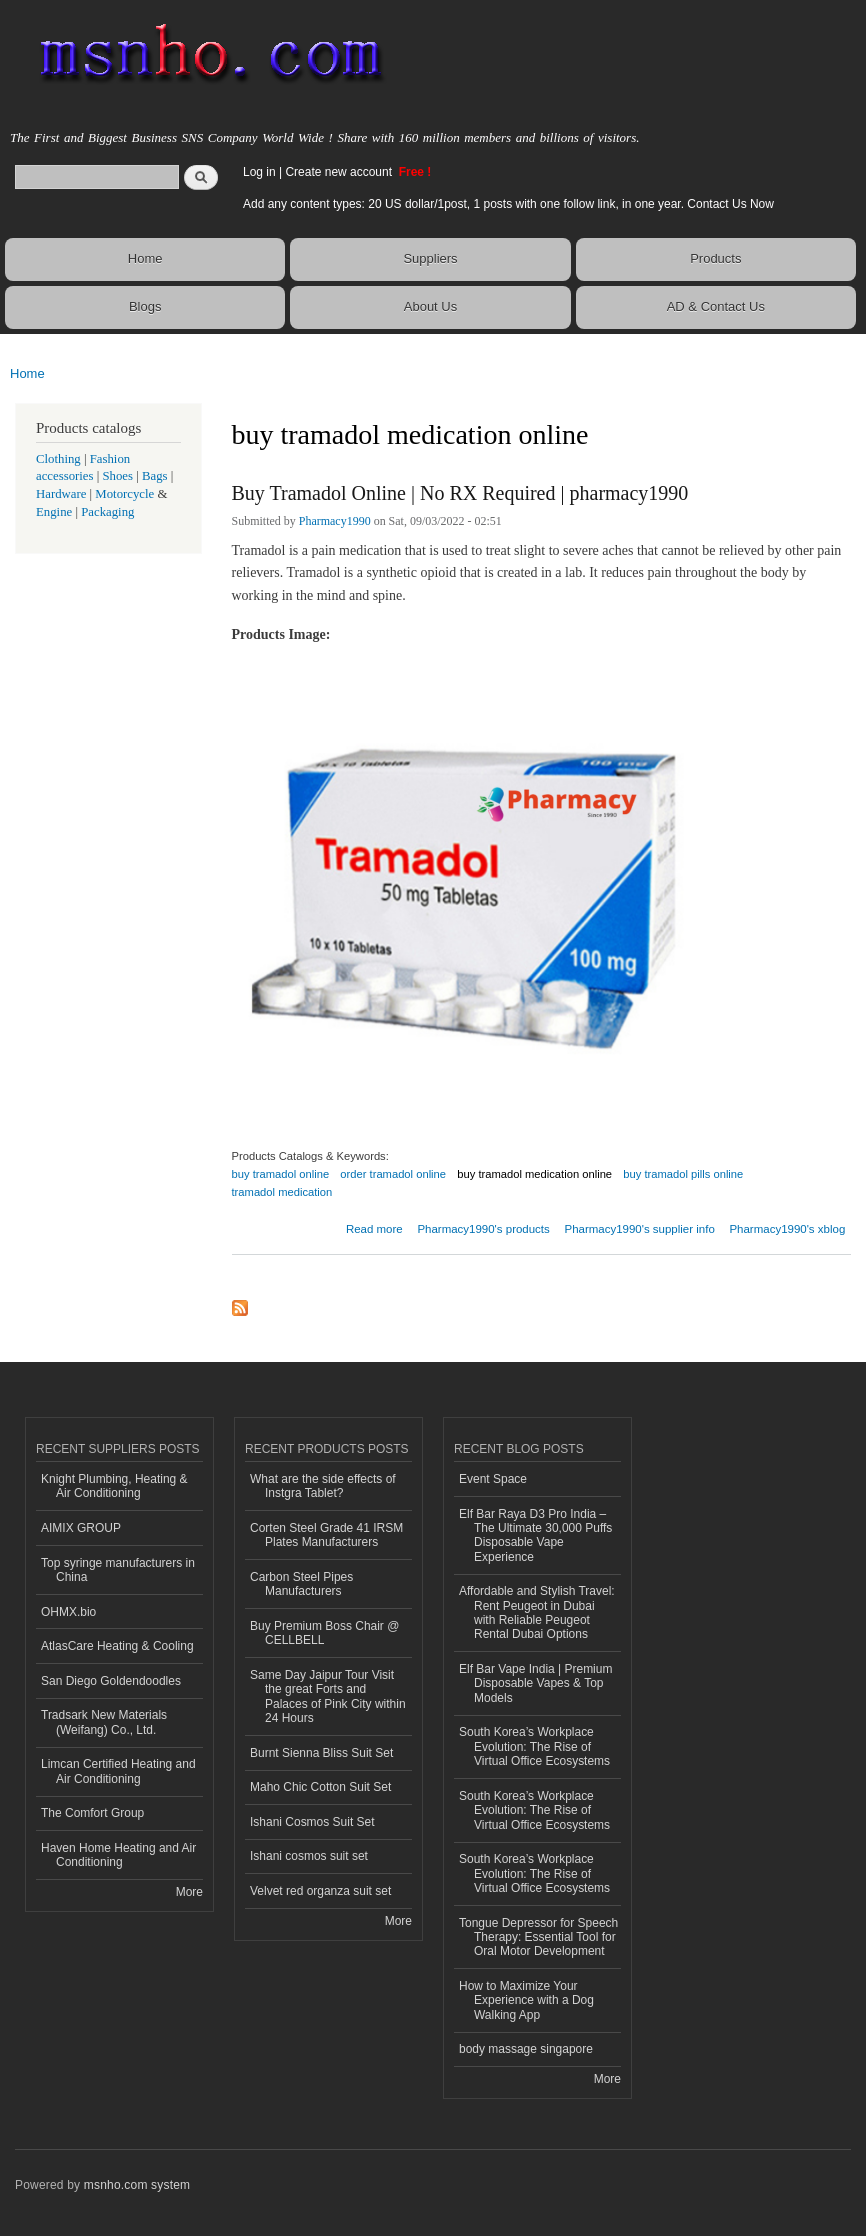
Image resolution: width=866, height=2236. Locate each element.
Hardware (61, 494)
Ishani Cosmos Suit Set (312, 1822)
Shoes (117, 476)
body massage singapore (526, 2049)
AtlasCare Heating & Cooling (117, 1646)
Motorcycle (124, 494)
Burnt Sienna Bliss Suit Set (321, 1753)
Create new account (340, 172)
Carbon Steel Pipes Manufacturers (301, 1584)
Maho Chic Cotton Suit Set (320, 1787)
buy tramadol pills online (683, 1174)
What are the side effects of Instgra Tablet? (323, 1486)
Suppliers (430, 258)
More (189, 1892)
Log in (259, 172)
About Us (430, 306)
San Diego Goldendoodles (111, 1681)
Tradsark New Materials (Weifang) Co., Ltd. (104, 1722)
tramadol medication (282, 1192)
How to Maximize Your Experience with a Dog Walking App (526, 2000)
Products (715, 258)
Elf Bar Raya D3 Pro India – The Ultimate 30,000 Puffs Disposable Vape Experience (535, 1535)
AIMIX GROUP (81, 1528)
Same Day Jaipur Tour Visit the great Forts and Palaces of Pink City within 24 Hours (328, 1696)
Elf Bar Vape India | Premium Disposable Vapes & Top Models (535, 1683)
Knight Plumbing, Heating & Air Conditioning (114, 1486)
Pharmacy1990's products (483, 1229)
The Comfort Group (92, 1813)
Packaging (107, 512)
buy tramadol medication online (534, 1174)
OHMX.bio (68, 1612)
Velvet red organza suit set (320, 1891)
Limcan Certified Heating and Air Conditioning (118, 1771)
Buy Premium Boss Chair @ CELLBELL (324, 1633)
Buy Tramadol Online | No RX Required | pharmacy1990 (460, 493)
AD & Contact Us (716, 306)
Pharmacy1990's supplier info (639, 1229)
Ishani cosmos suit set (309, 1856)
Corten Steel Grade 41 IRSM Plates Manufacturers (326, 1535)
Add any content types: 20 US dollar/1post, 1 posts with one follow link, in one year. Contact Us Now (508, 204)
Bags (155, 476)
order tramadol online (393, 1174)
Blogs (145, 306)
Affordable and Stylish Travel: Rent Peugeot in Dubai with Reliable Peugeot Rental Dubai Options (537, 1612)
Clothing (58, 459)
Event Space (493, 1479)
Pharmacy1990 (335, 521)
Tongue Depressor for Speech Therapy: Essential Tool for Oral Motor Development (538, 1937)
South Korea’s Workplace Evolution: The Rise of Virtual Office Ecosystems (534, 1746)
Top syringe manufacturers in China (118, 1570)
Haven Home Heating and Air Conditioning (118, 1855)
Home (145, 258)
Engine (54, 512)
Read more (374, 1226)
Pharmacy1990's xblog (787, 1229)
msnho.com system (137, 2185)
